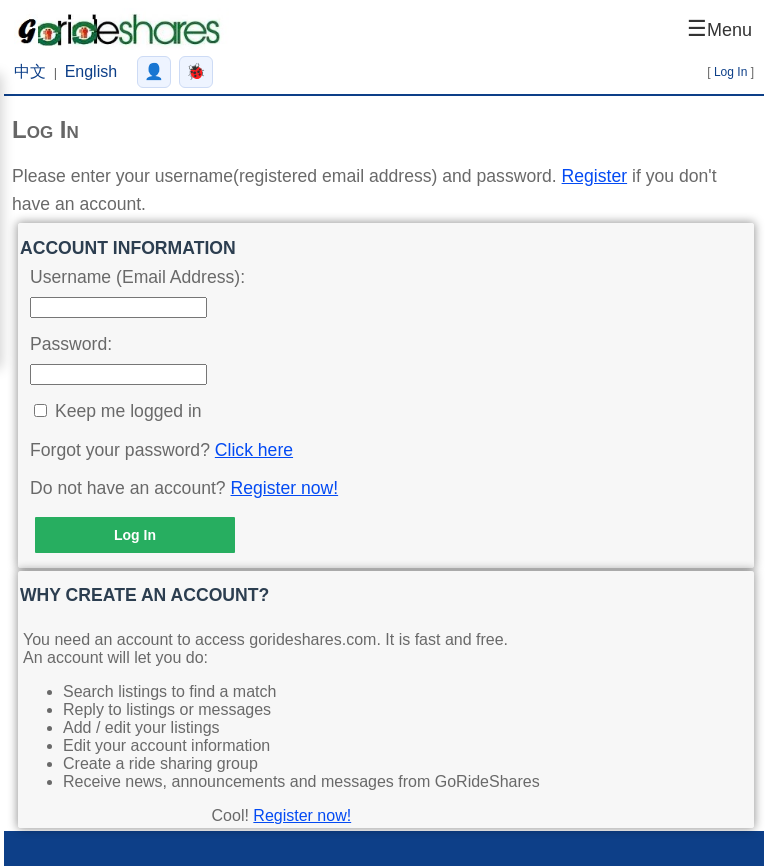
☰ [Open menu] (719, 28)
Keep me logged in (128, 411)
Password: (71, 344)
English (91, 71)
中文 (30, 71)
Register (595, 176)
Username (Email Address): (137, 277)
